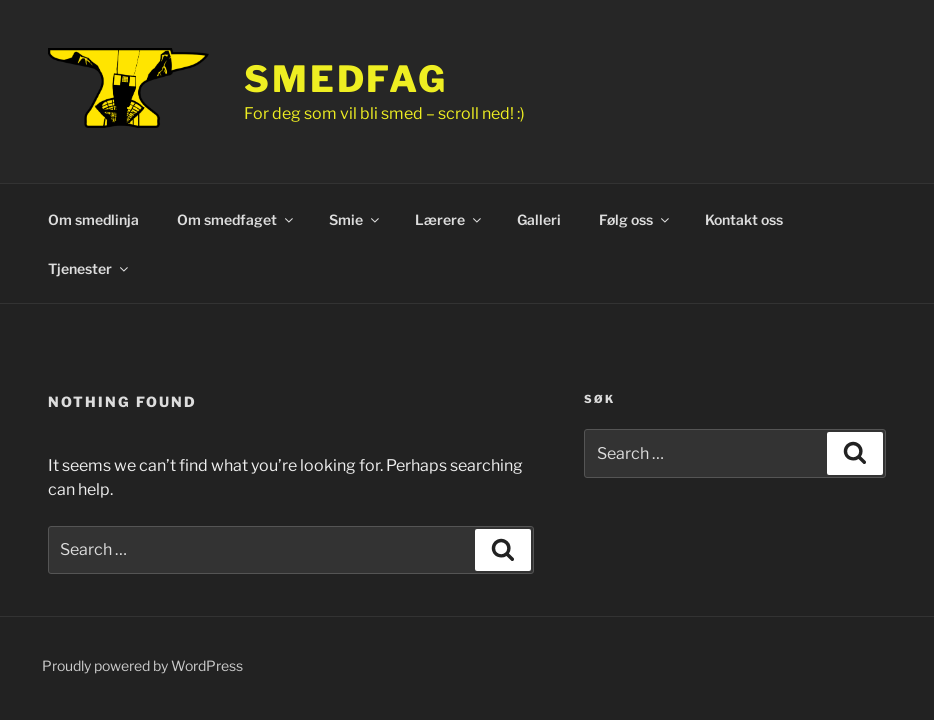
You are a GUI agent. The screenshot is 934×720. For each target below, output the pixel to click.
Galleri (539, 219)
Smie (355, 219)
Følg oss (635, 219)
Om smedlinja (93, 219)
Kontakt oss (744, 219)
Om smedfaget (236, 219)
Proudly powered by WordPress (142, 665)
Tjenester (89, 268)
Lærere (449, 219)
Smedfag (346, 79)
